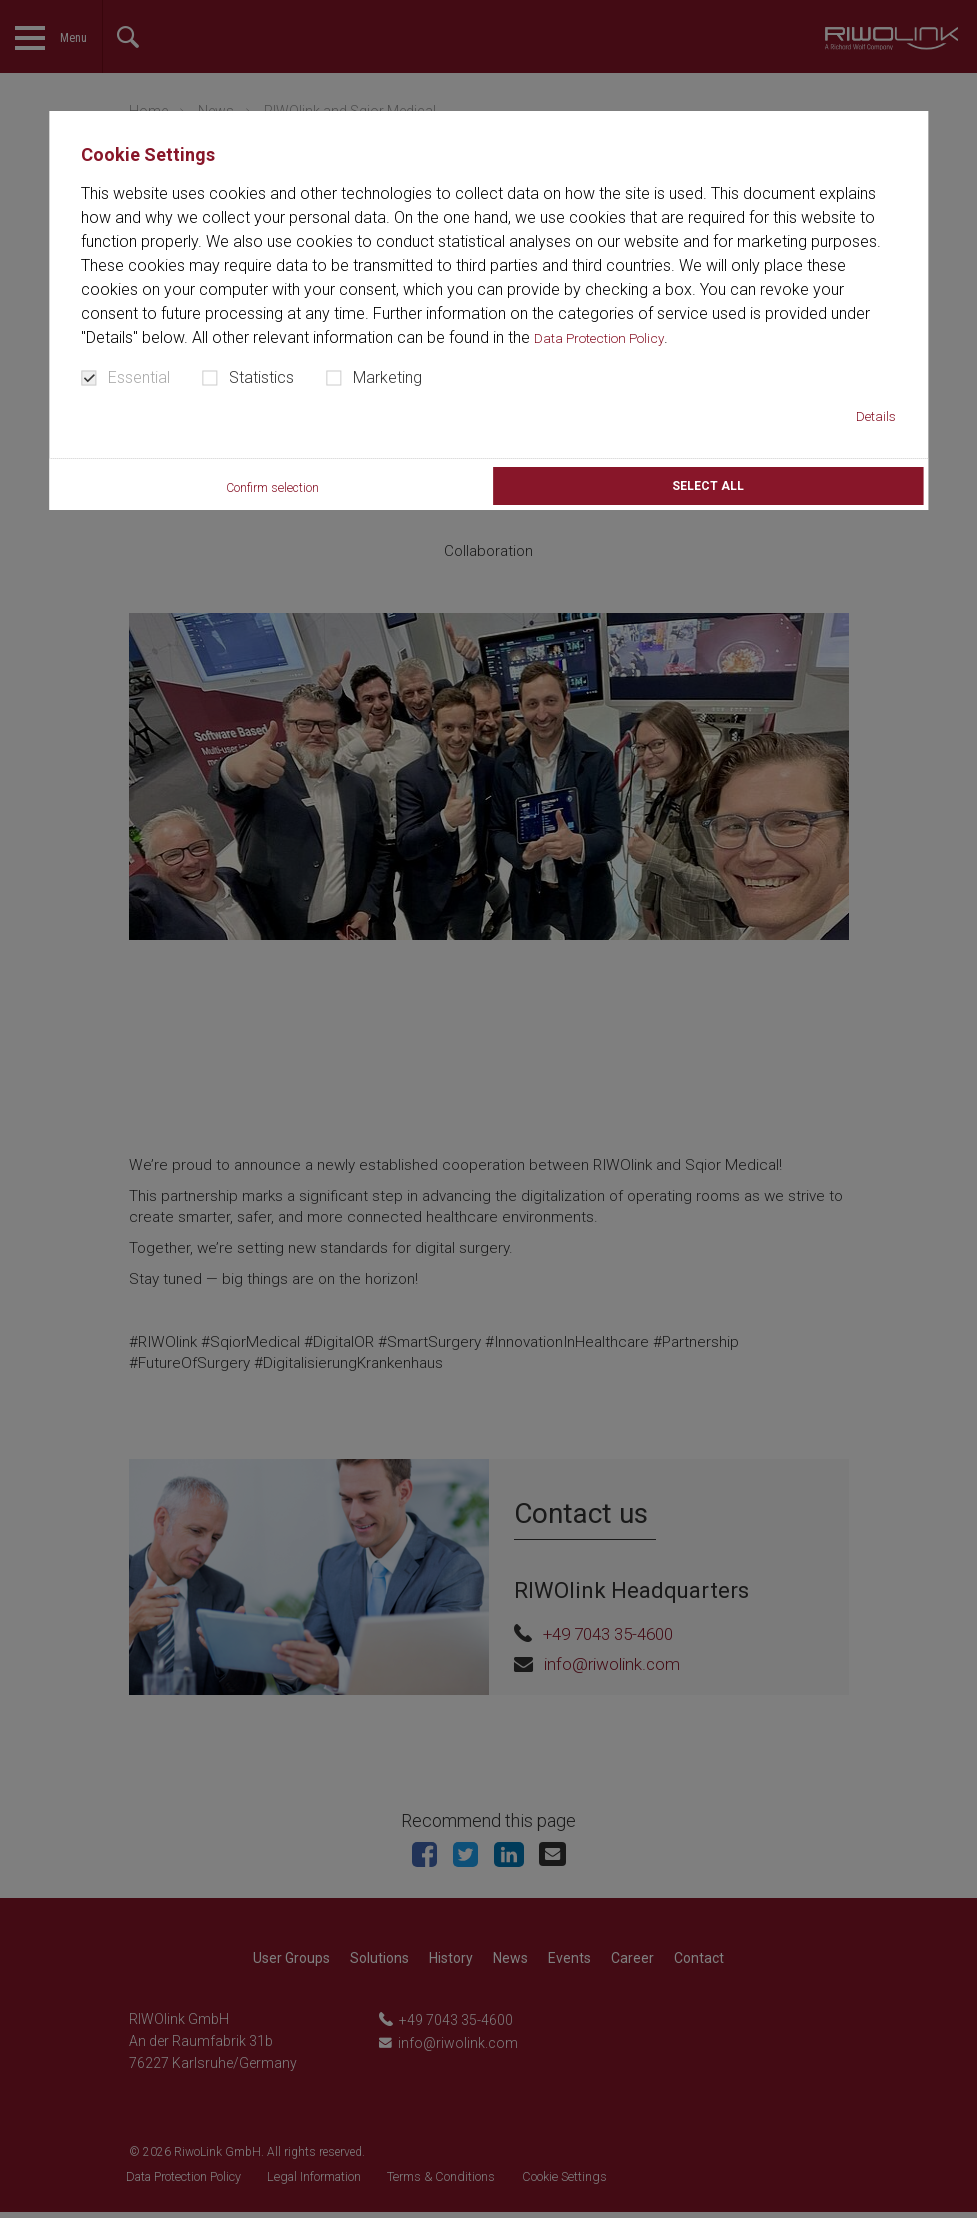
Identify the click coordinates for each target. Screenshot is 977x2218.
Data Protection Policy (613, 337)
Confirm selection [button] (269, 491)
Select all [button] (708, 489)
